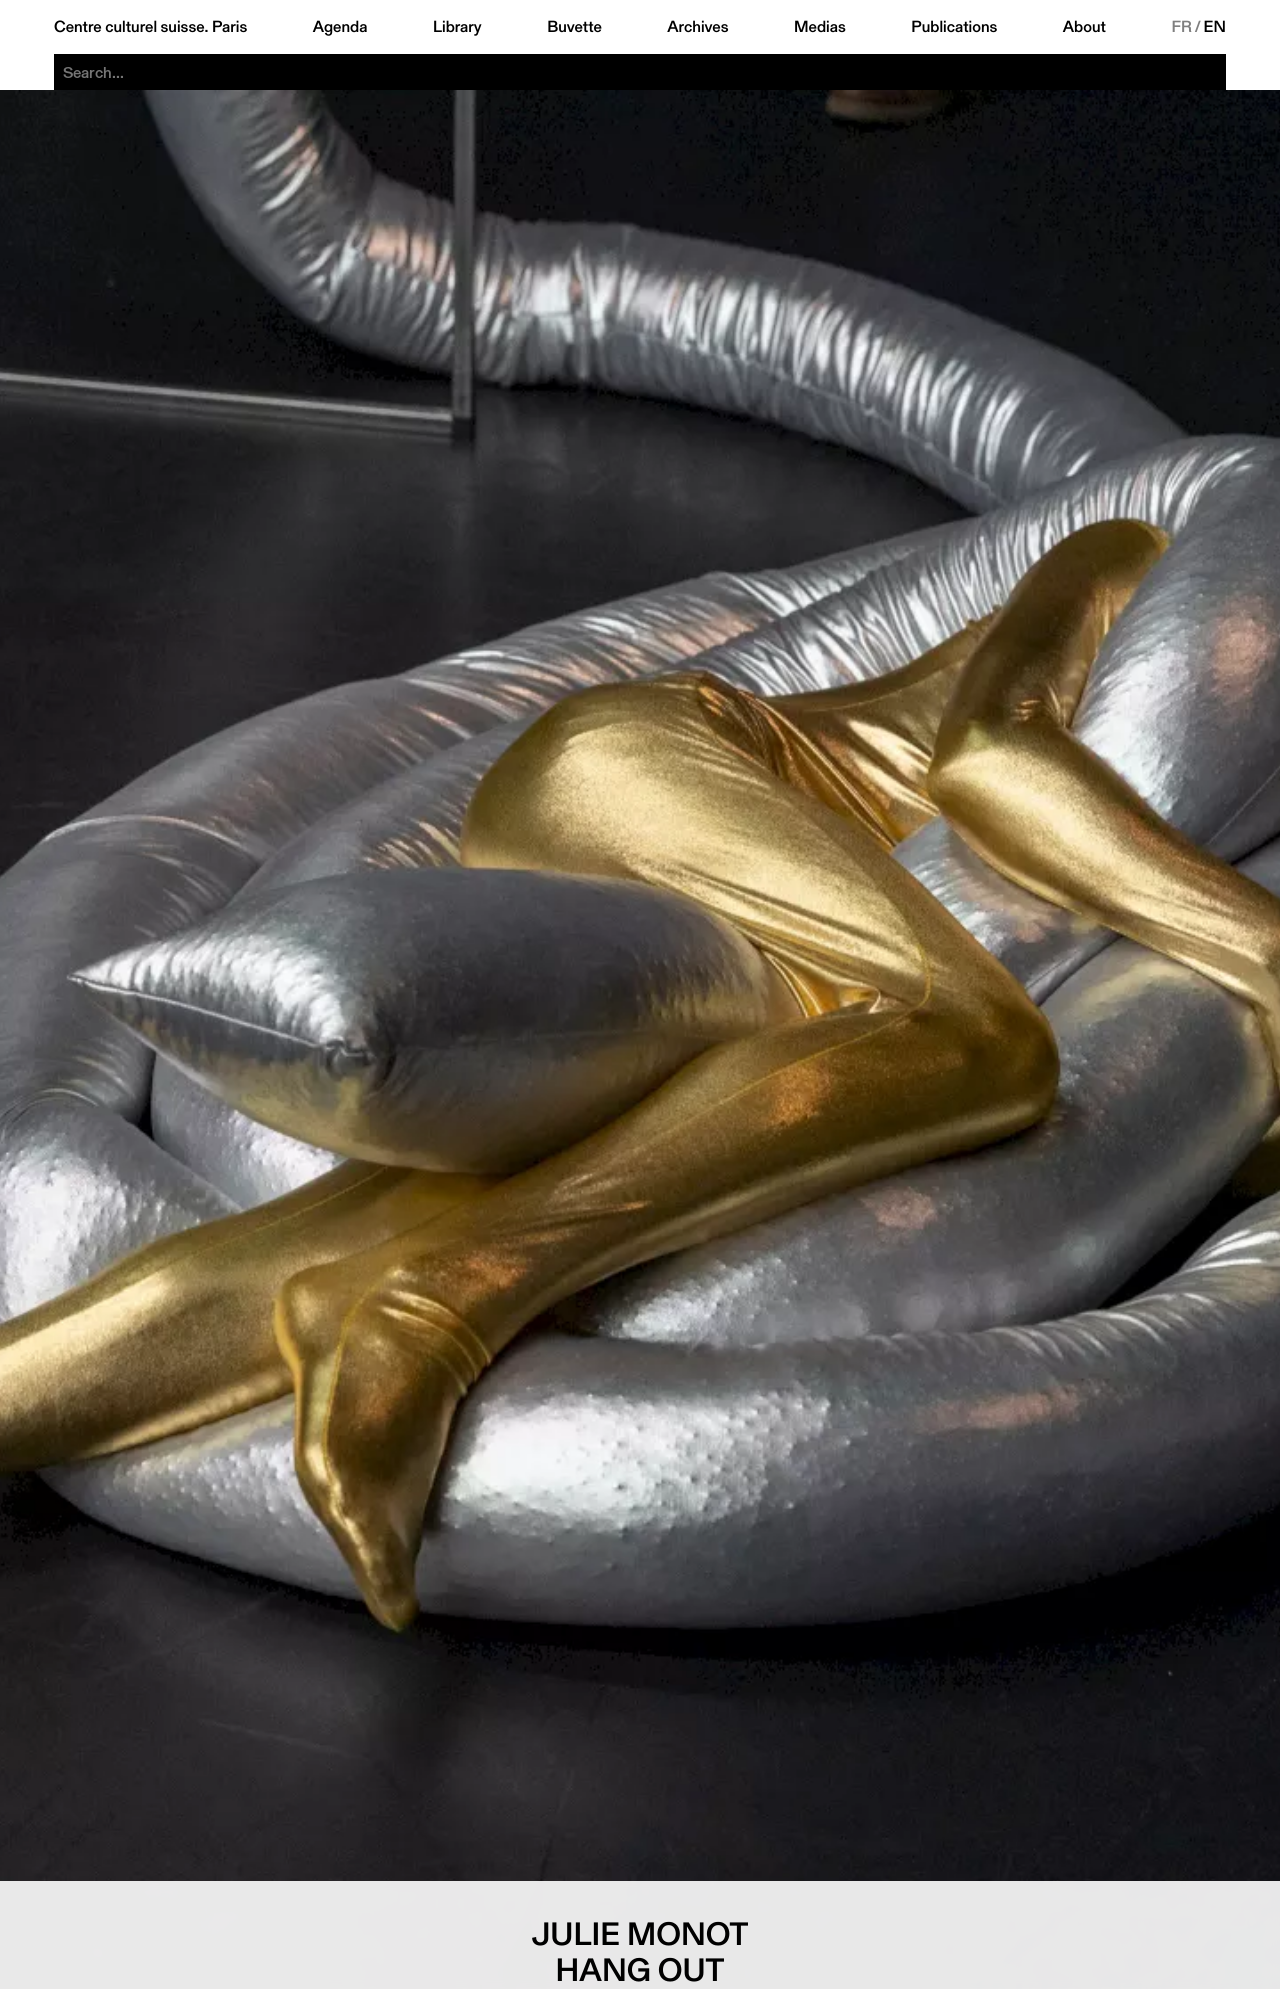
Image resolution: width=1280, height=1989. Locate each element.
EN (1215, 27)
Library (457, 27)
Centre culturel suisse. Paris (150, 27)
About (1084, 27)
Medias (820, 27)
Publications (954, 27)
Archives (697, 27)
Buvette (574, 27)
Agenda (340, 27)
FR (1181, 27)
